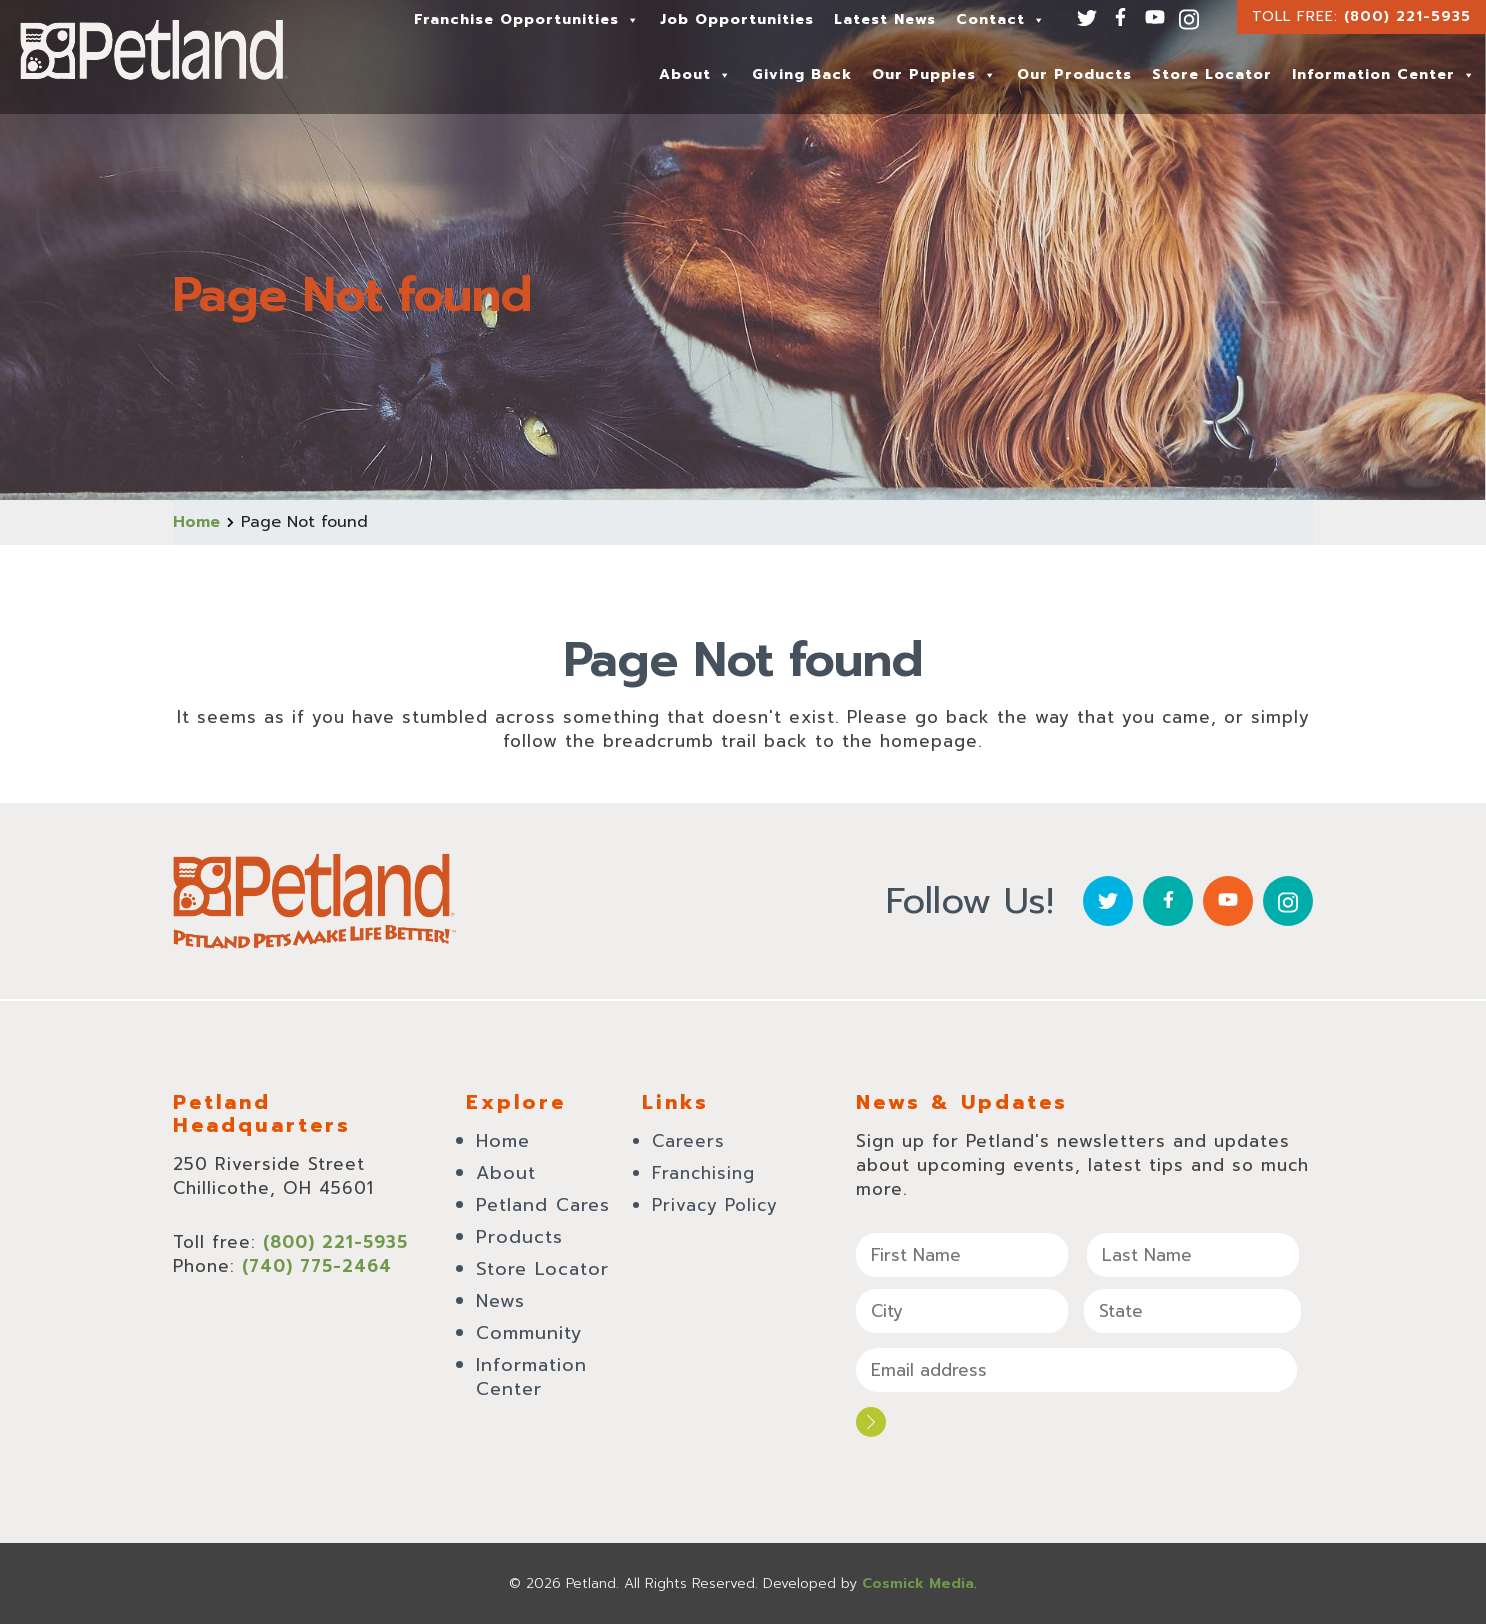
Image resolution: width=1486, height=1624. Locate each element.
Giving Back (802, 74)
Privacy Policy (715, 1205)
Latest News (885, 19)
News (500, 1301)
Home (196, 522)
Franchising (703, 1173)
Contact (1001, 19)
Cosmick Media (918, 1583)
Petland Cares (543, 1205)
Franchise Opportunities (527, 19)
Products (519, 1237)
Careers (688, 1141)
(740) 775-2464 (317, 1266)
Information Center (1384, 74)
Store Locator (1212, 74)
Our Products (1074, 74)
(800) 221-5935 (1407, 16)
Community (529, 1333)
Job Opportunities (737, 19)
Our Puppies (934, 74)
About (695, 74)
